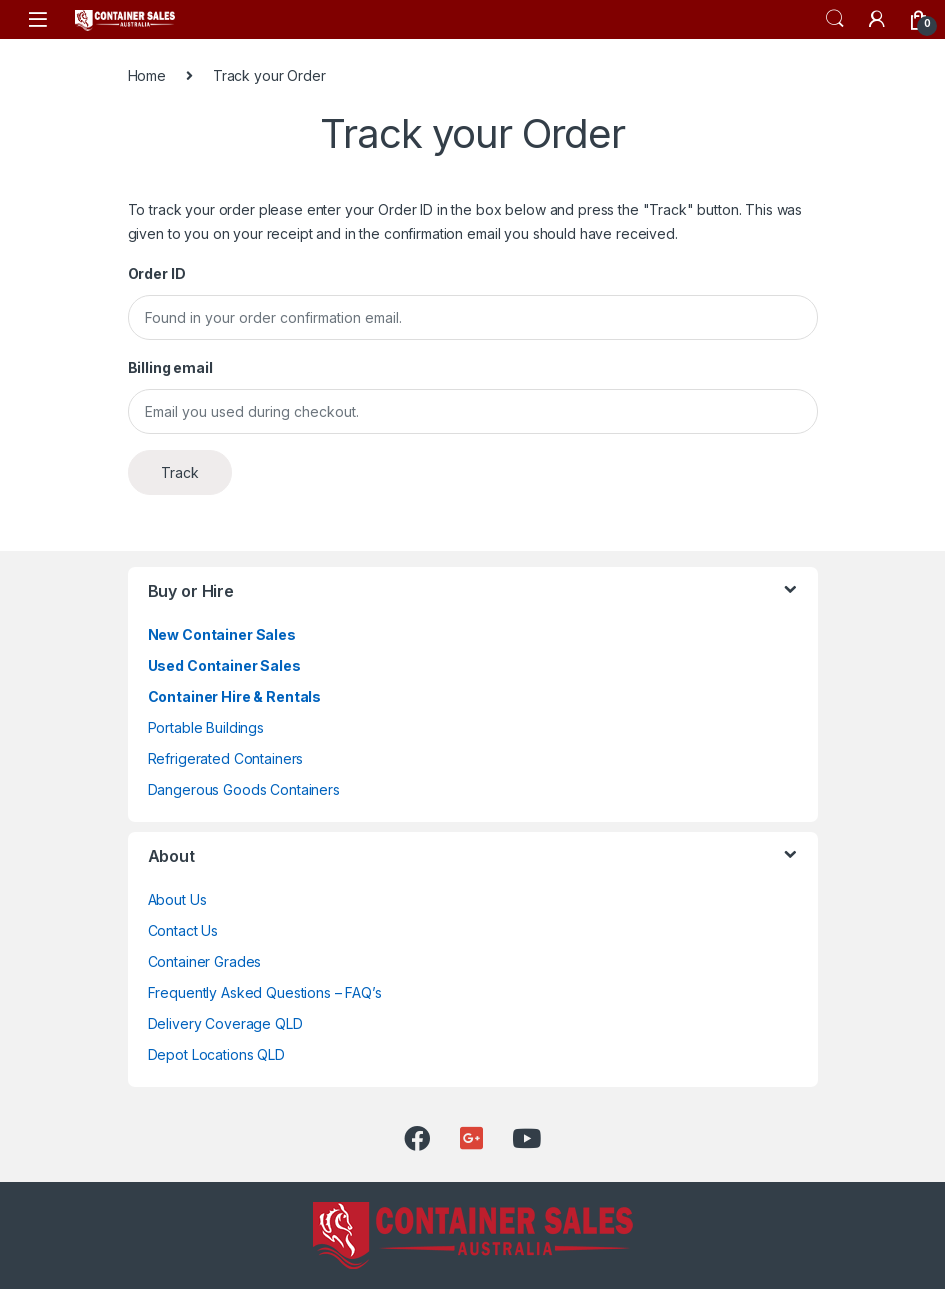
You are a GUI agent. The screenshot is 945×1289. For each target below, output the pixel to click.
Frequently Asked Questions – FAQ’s (265, 992)
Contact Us (183, 930)
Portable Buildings (206, 727)
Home (147, 75)
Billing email (170, 367)
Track (180, 472)
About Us (177, 899)
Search (835, 19)
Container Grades (205, 961)
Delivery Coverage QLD (225, 1023)
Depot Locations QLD (216, 1054)
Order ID (157, 273)
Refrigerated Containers (226, 758)
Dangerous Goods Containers (244, 789)
